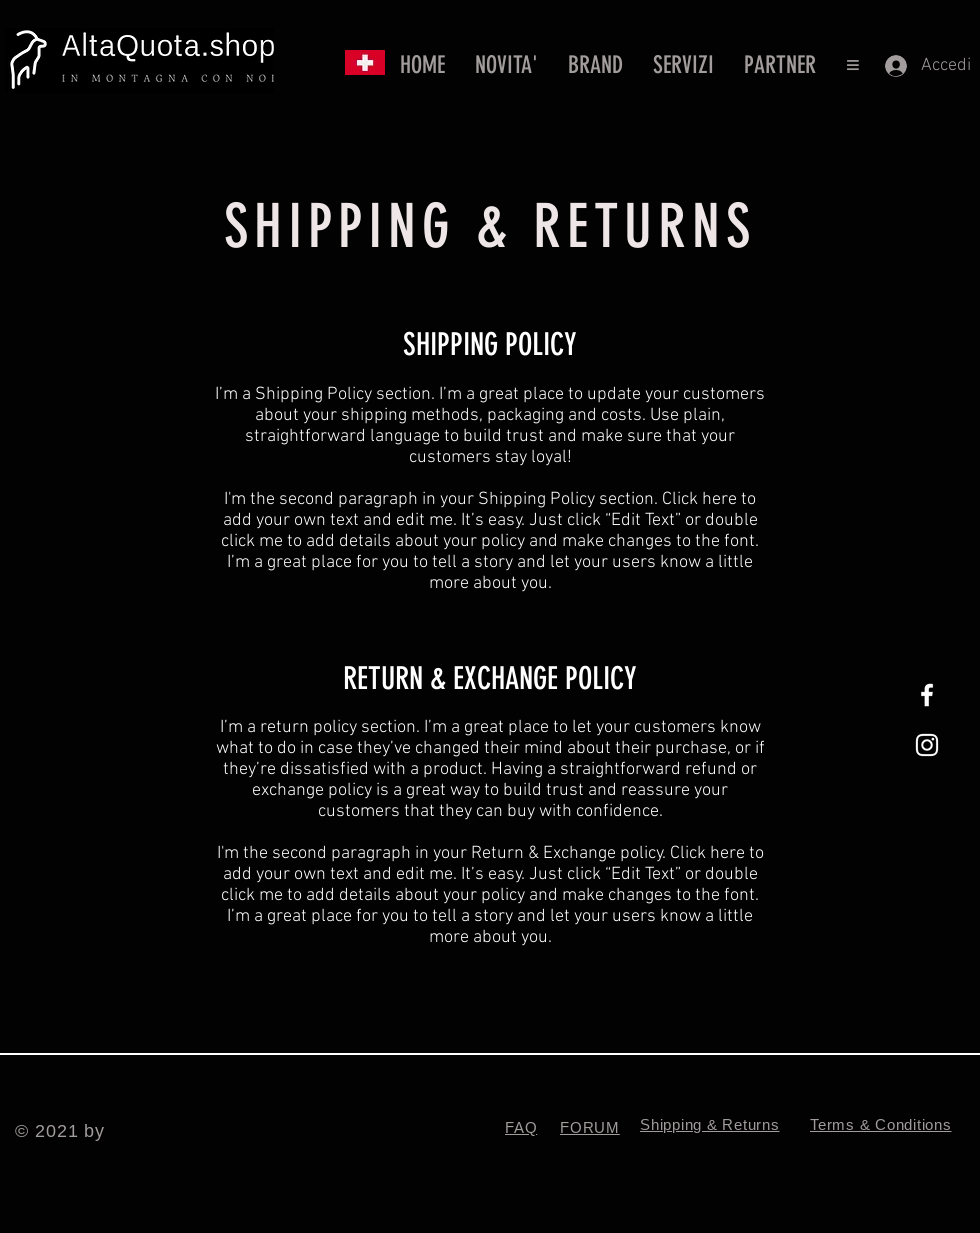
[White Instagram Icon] (927, 745)
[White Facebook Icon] (927, 695)
